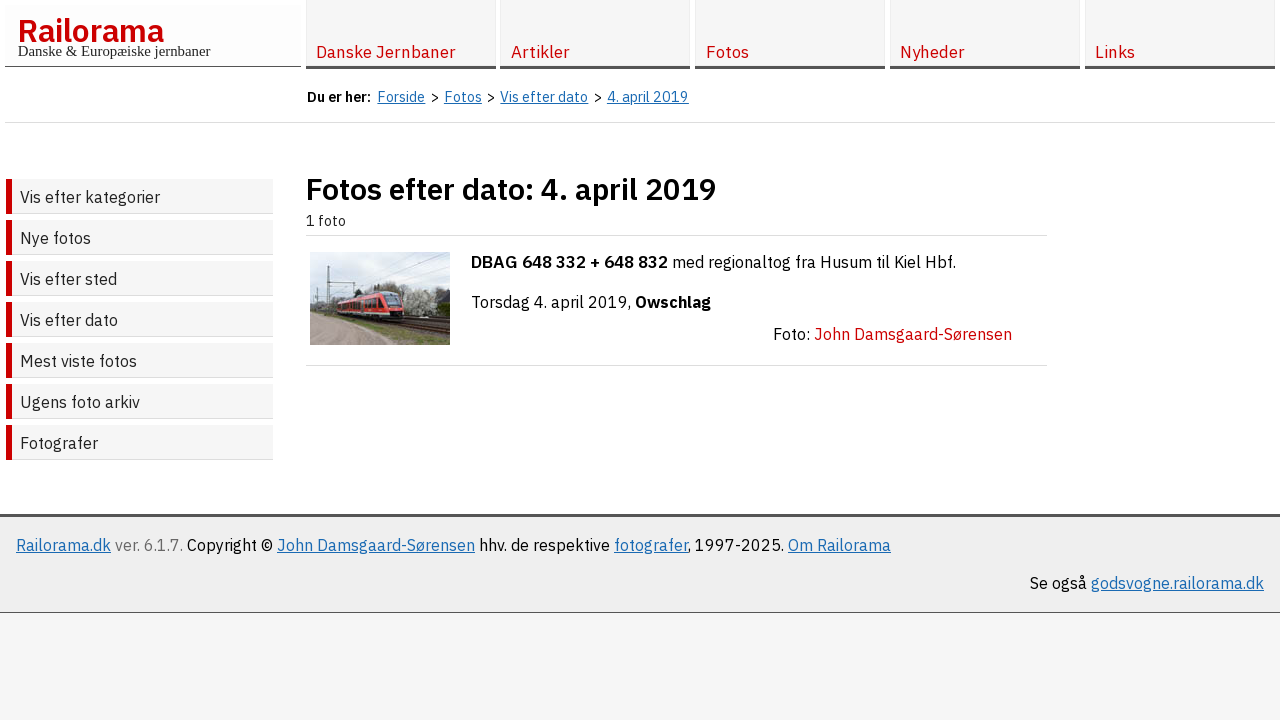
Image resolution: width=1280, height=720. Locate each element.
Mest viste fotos (78, 361)
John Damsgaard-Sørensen (376, 545)
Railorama (90, 30)
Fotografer (59, 443)
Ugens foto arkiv (80, 402)
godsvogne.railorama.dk (1177, 583)
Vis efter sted (68, 279)
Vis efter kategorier (90, 197)
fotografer (651, 545)
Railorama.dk (63, 545)
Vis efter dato (69, 320)
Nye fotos (55, 238)
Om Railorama (839, 545)
